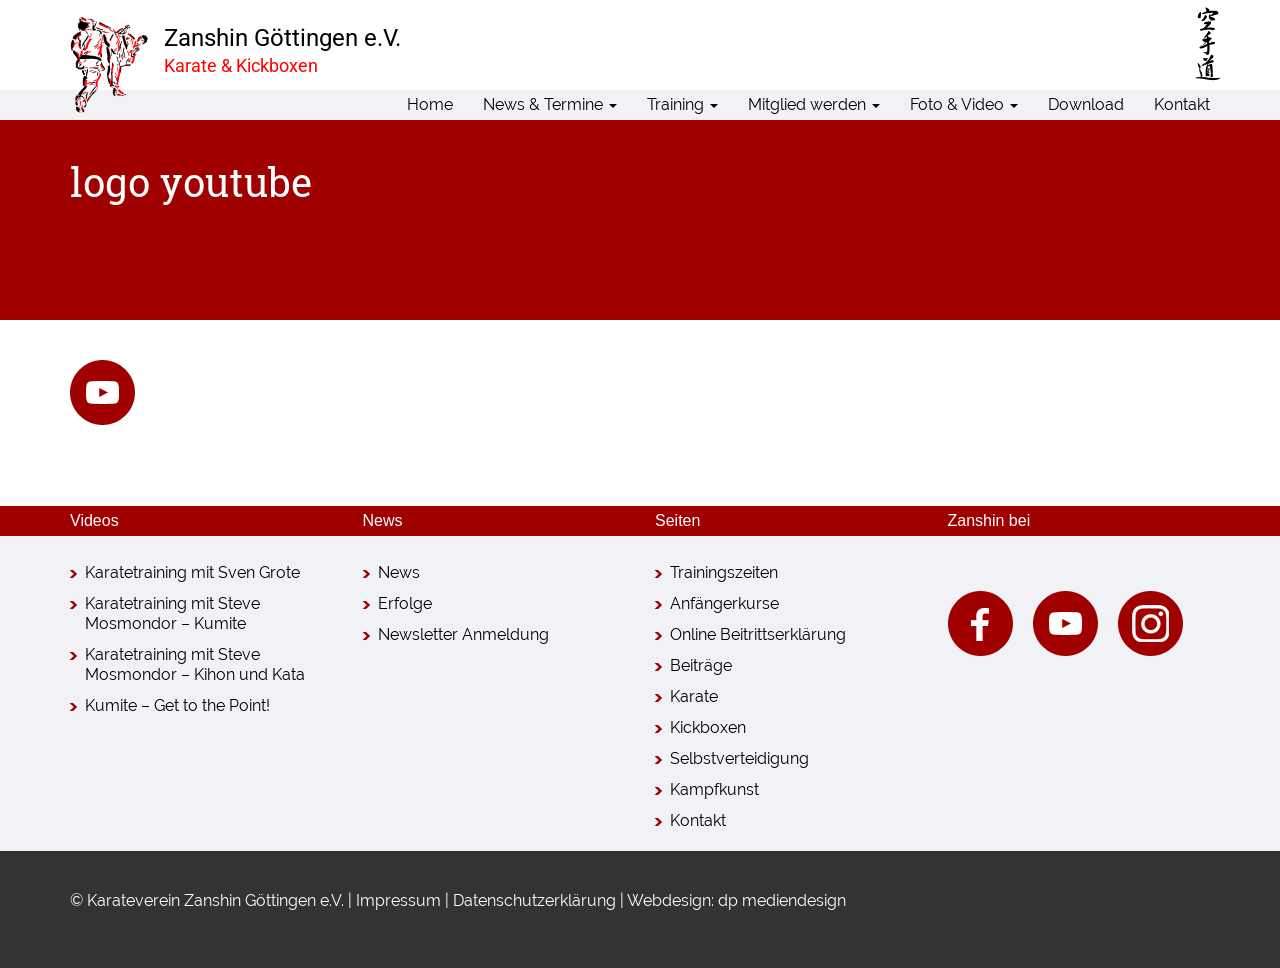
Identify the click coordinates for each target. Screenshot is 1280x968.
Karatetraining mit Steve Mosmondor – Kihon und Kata (195, 664)
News (399, 572)
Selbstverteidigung (739, 758)
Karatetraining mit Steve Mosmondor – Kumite (172, 613)
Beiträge (701, 665)
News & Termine (550, 104)
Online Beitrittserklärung (758, 634)
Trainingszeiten (724, 572)
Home (430, 104)
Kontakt (1182, 104)
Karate (694, 696)
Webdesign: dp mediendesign (736, 900)
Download (1086, 104)
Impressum (398, 900)
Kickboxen (708, 727)
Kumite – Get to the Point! (177, 705)
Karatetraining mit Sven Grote (192, 572)
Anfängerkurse (724, 603)
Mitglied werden (814, 104)
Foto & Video (964, 104)
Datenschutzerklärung (534, 900)
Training (682, 104)
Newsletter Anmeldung (463, 634)
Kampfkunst (714, 789)
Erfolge (405, 603)
